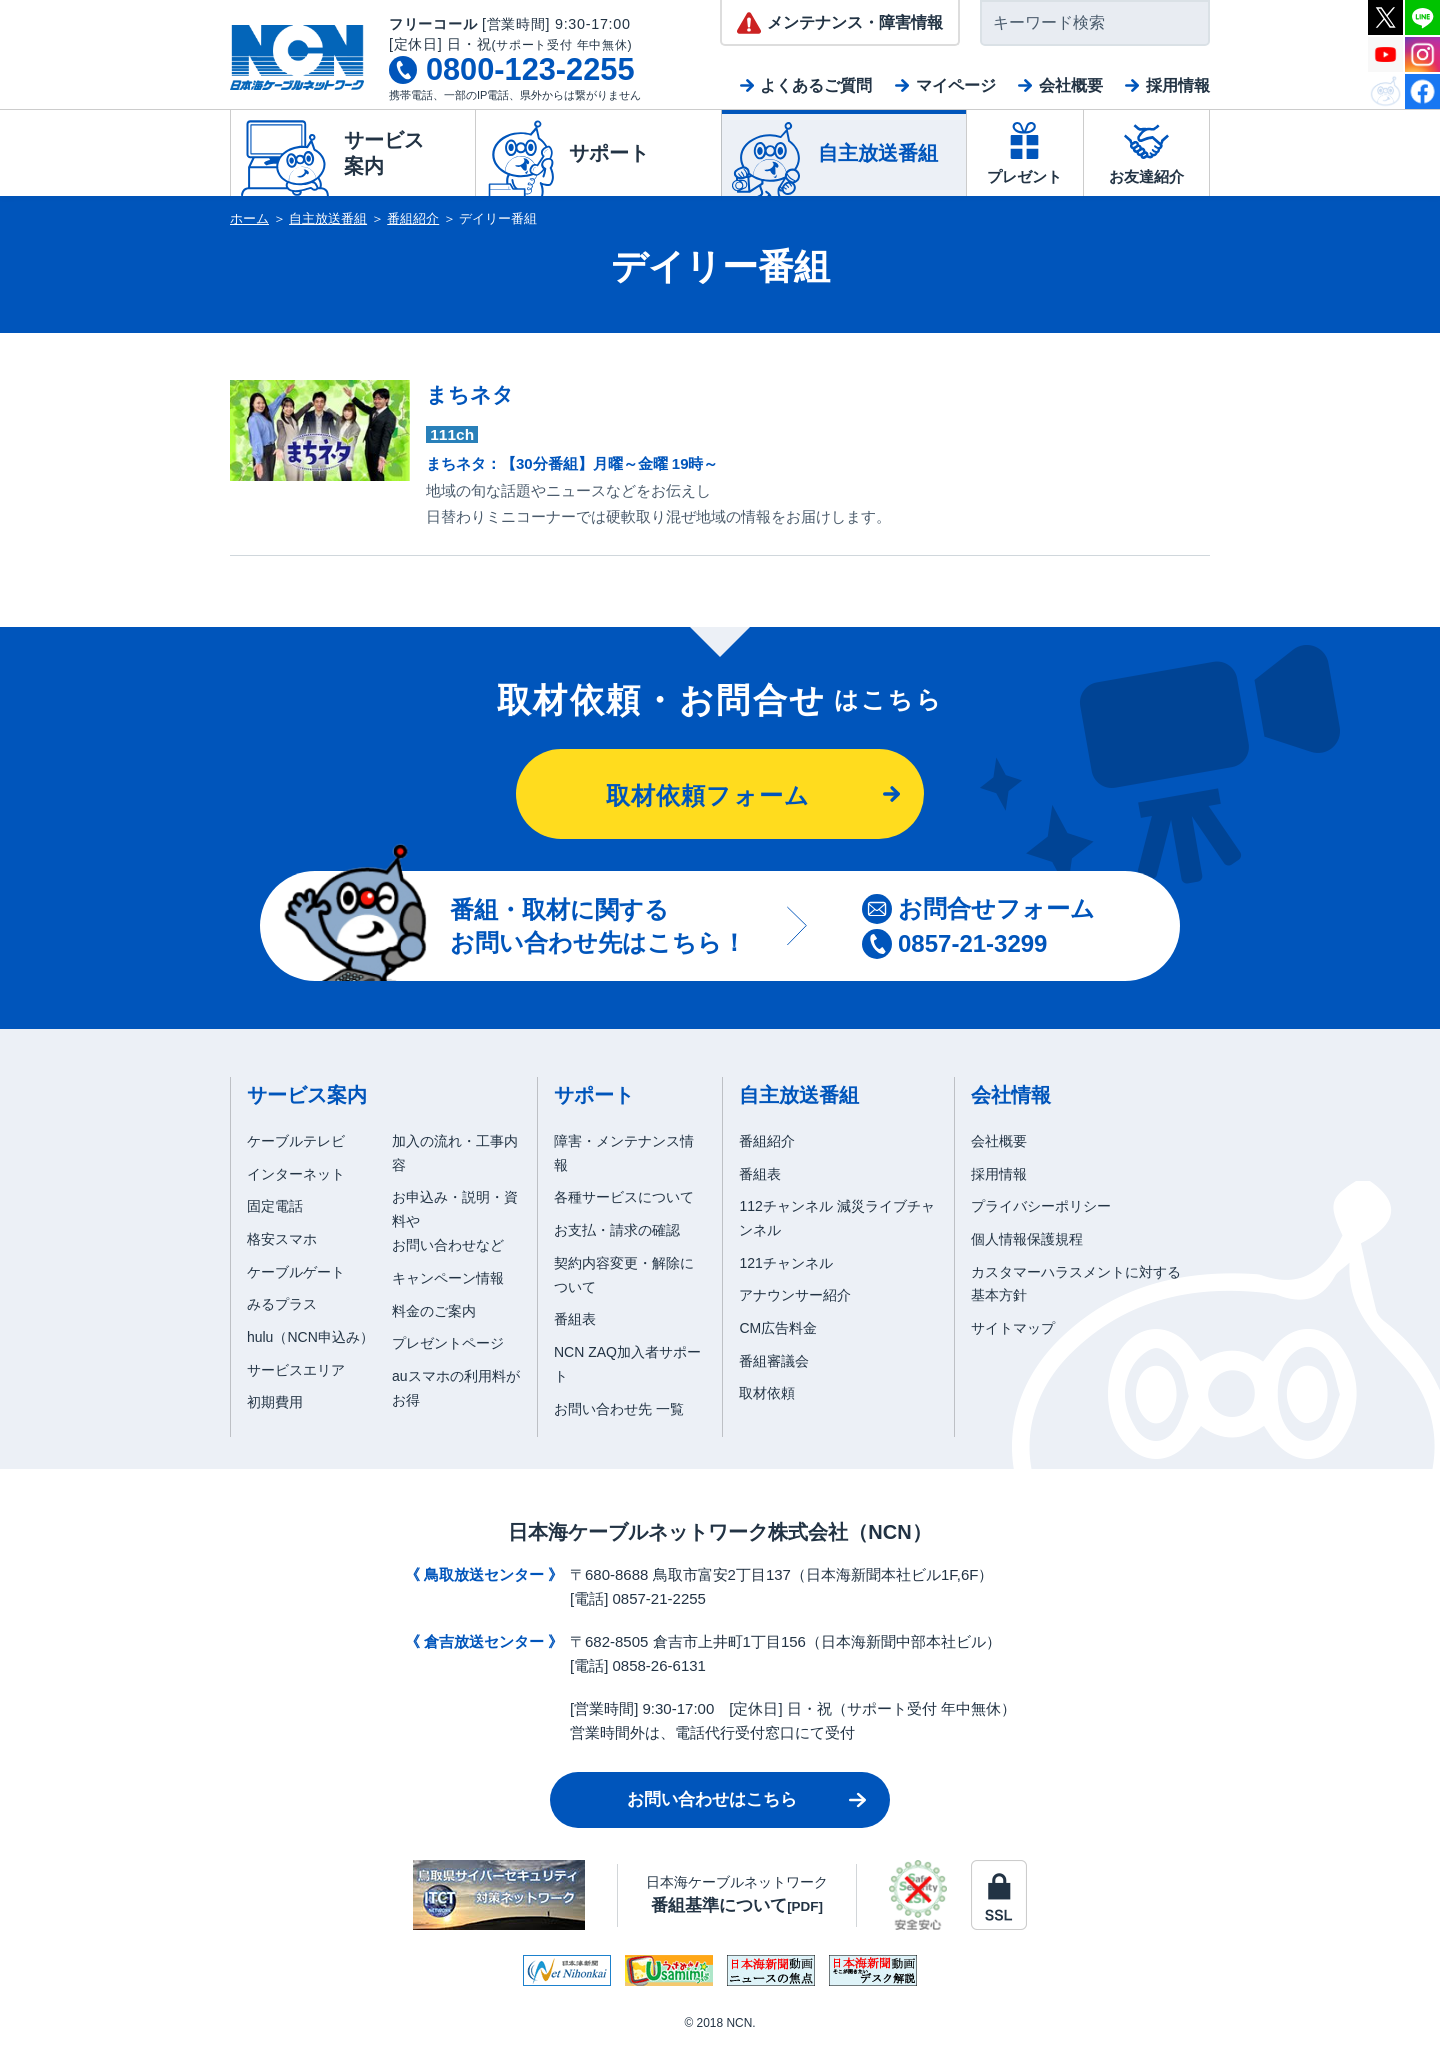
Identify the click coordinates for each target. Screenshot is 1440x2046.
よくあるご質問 (816, 85)
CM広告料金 (778, 1328)
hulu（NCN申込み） (310, 1337)
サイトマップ (1013, 1328)
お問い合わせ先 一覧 (619, 1409)
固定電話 (275, 1206)
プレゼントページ (448, 1343)
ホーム (249, 218)
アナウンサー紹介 (795, 1295)
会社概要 (1071, 85)
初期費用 (275, 1402)
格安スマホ (282, 1239)
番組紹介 (413, 218)
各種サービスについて (624, 1197)
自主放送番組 (328, 218)
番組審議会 (774, 1361)
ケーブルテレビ (296, 1141)
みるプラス (282, 1304)
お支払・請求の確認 (617, 1230)
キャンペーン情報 (448, 1278)
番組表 (575, 1319)
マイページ (956, 85)
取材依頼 (767, 1393)
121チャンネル (785, 1263)
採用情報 (1178, 85)
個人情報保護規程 (1027, 1239)
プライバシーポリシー (1041, 1206)
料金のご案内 (434, 1311)
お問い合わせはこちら (712, 1799)
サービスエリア (296, 1370)
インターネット (296, 1174)
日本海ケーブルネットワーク (737, 1894)
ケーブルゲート (296, 1272)
